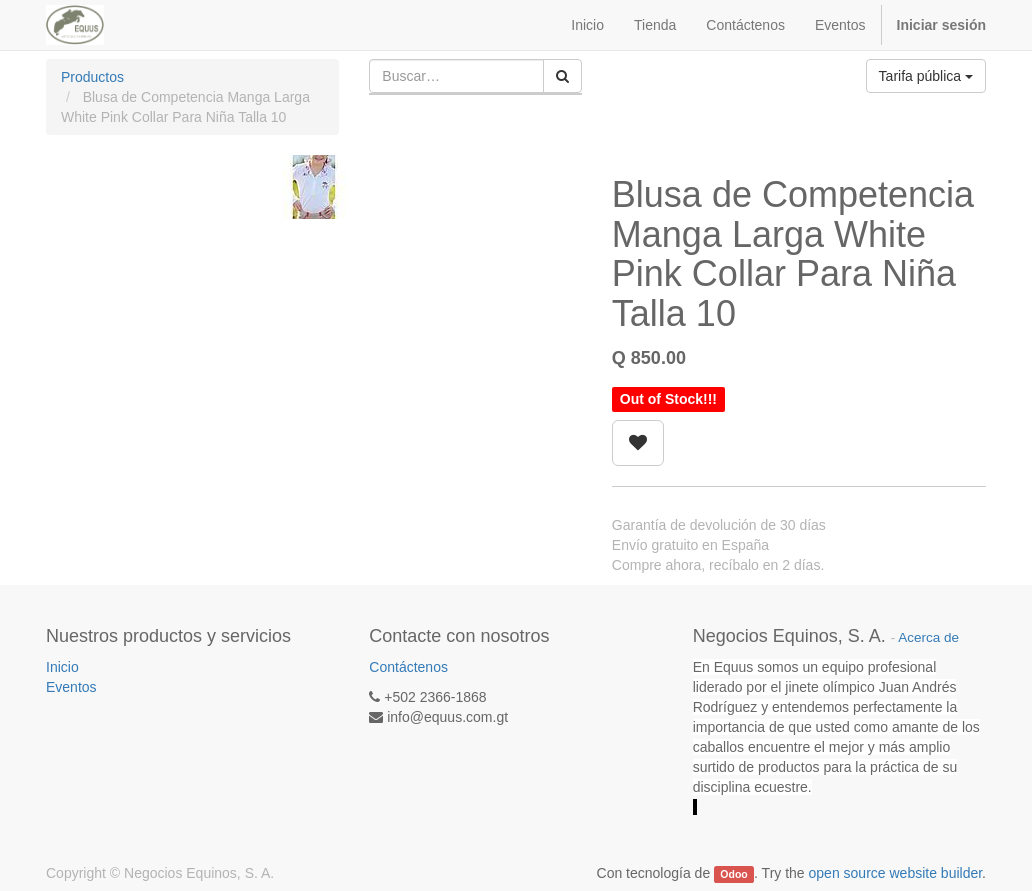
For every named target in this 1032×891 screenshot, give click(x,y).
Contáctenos (408, 667)
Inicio (62, 667)
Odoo (733, 874)
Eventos (71, 687)
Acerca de (928, 637)
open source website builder (896, 873)
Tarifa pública (926, 76)
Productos (92, 77)
